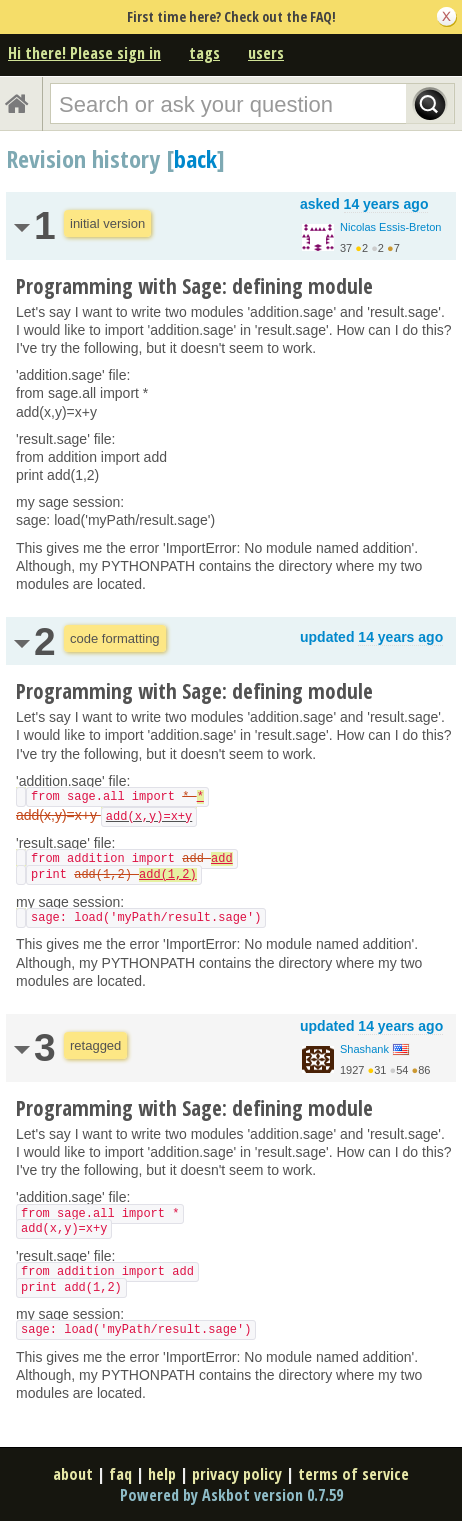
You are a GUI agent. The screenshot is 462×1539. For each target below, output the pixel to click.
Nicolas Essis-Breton (390, 227)
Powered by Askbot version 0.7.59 (231, 1495)
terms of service (353, 1474)
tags (204, 53)
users (266, 53)
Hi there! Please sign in (84, 53)
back (195, 158)
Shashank (364, 1049)
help (162, 1474)
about (73, 1474)
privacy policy (237, 1474)
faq (120, 1474)
